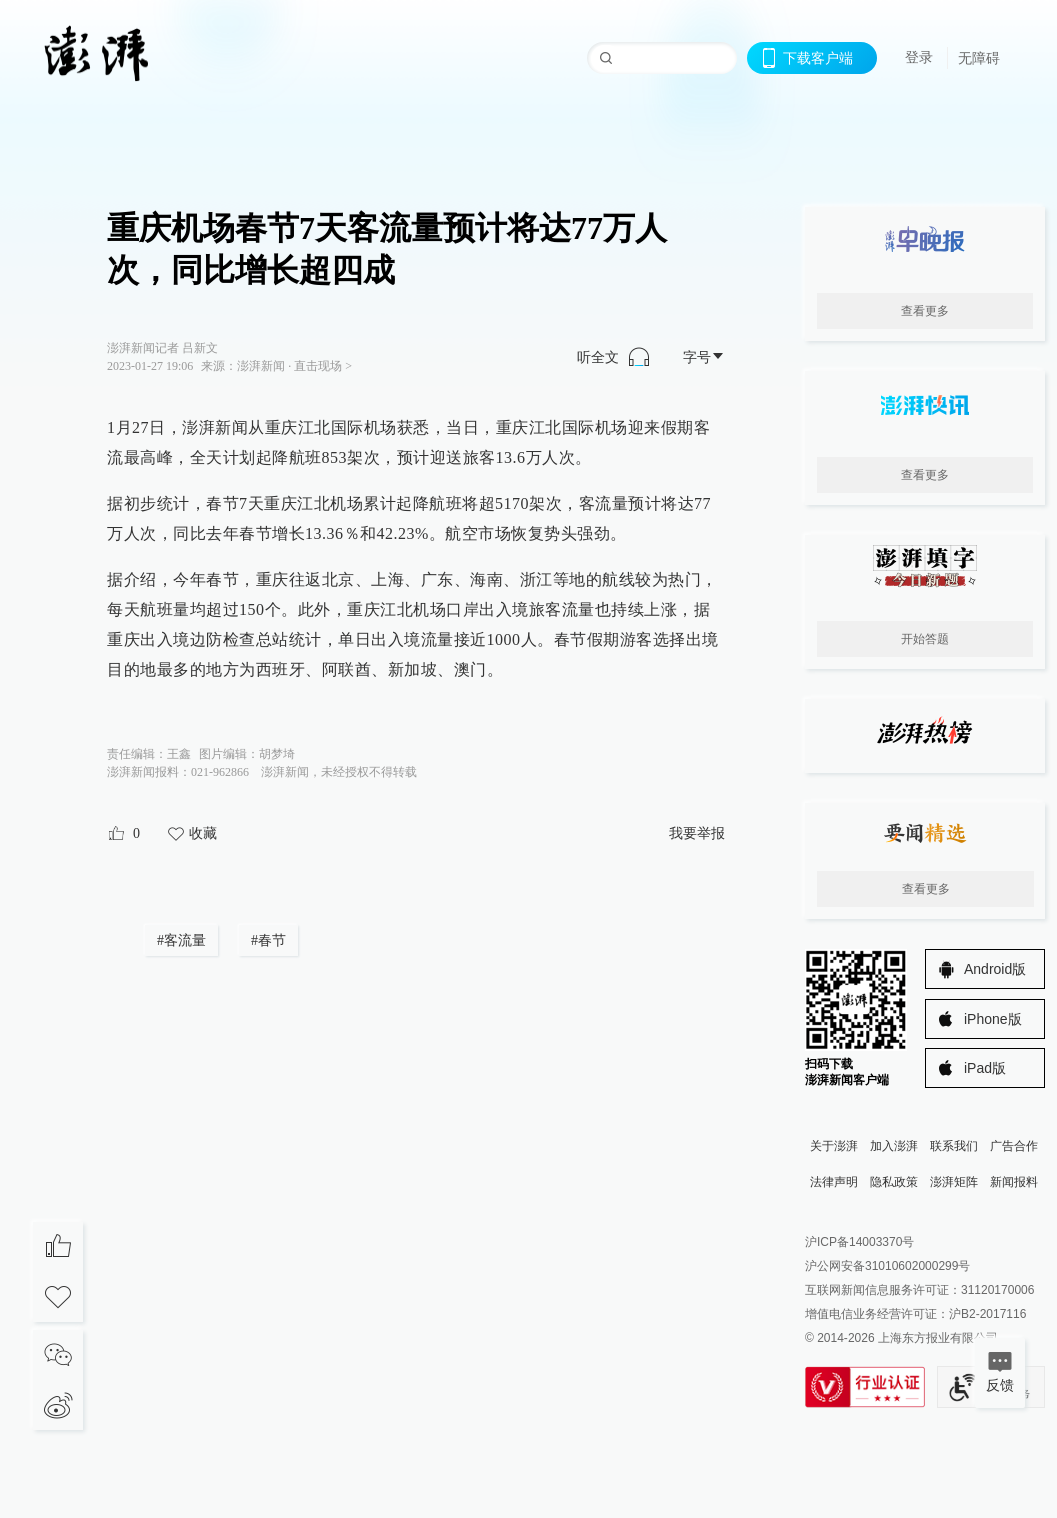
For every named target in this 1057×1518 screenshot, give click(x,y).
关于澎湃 (834, 1146)
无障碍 (979, 58)
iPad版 (985, 1068)
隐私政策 (894, 1182)
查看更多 (925, 311)
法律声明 (834, 1182)
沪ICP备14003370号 (859, 1242)
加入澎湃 (894, 1146)
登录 (919, 57)
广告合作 (1014, 1146)
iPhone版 (993, 1019)
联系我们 (954, 1146)
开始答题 (925, 639)
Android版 (995, 969)
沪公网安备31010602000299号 (887, 1266)
